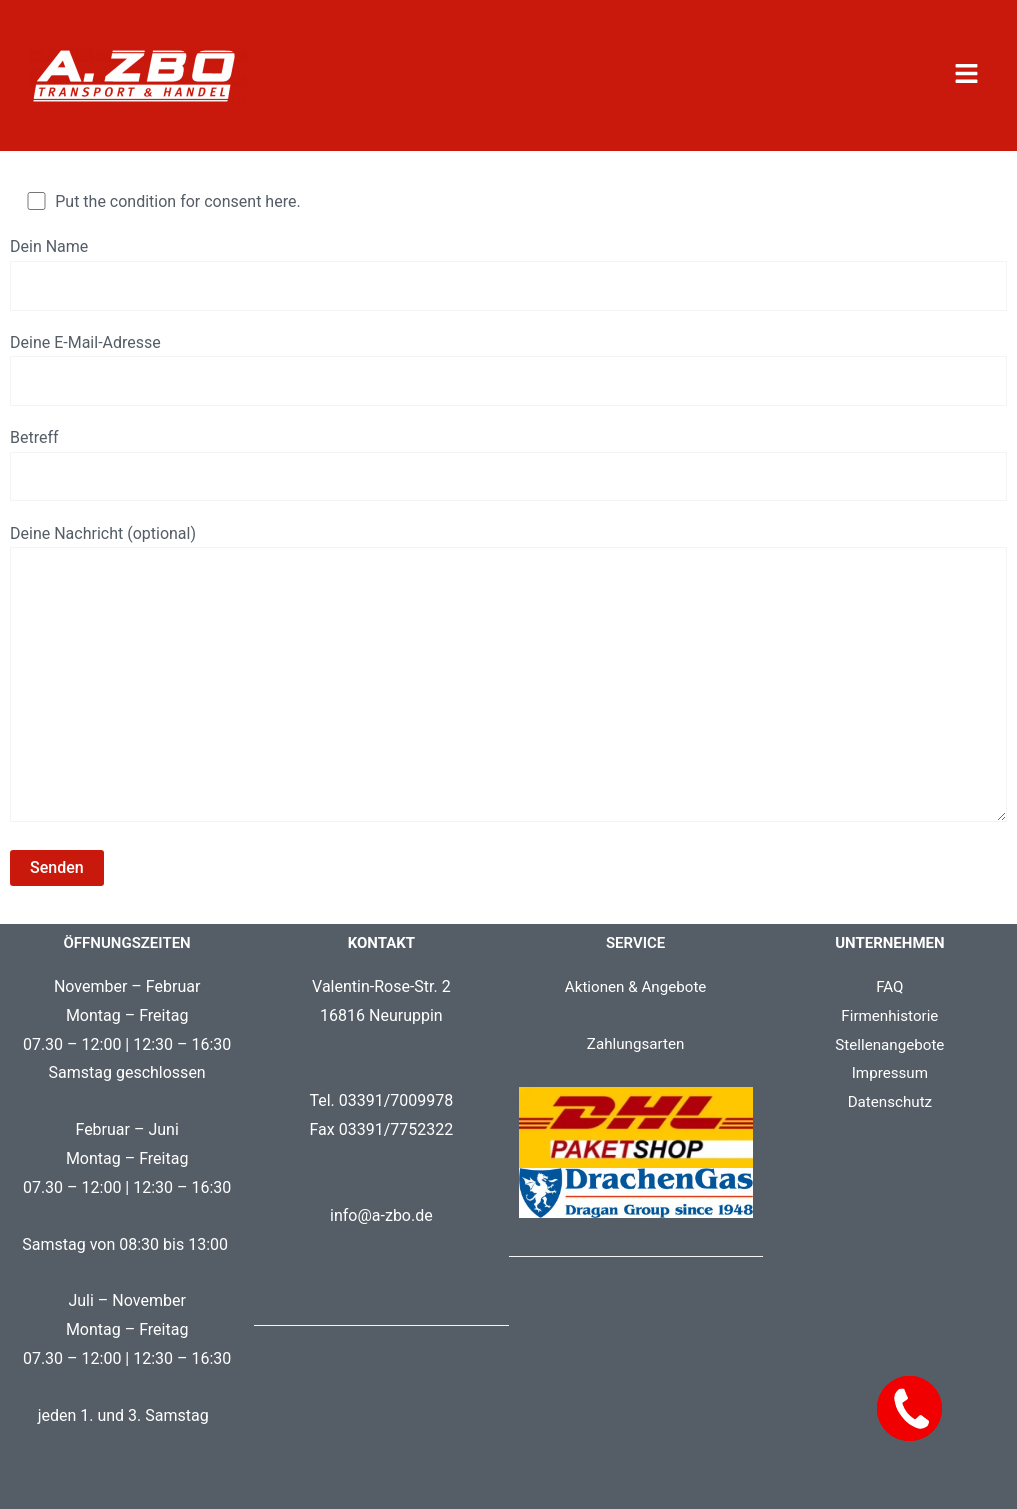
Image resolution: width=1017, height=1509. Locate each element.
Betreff (508, 471)
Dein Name (508, 275)
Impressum (890, 1095)
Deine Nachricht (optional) (508, 692)
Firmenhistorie (890, 1038)
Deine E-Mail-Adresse (508, 373)
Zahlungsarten (635, 1066)
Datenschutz (889, 1124)
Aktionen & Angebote (635, 1009)
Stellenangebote (889, 1066)
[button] (966, 75)
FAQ (889, 1009)
